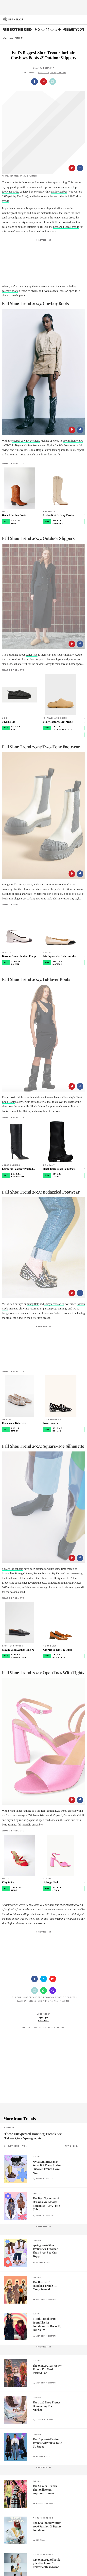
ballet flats (31, 654)
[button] (43, 81)
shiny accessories (54, 1304)
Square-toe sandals (12, 1568)
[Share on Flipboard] (52, 1979)
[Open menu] (82, 18)
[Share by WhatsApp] (43, 1990)
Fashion (22, 2001)
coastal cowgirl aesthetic (26, 440)
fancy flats (33, 1304)
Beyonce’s (28, 445)
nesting (65, 2001)
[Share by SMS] (52, 1990)
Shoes (32, 2001)
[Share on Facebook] (34, 81)
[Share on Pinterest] (43, 81)
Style (55, 2001)
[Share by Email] (52, 81)
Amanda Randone (43, 68)
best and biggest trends (66, 226)
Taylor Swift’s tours (61, 445)
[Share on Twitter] (43, 1979)
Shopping (43, 2001)
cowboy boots (10, 290)
